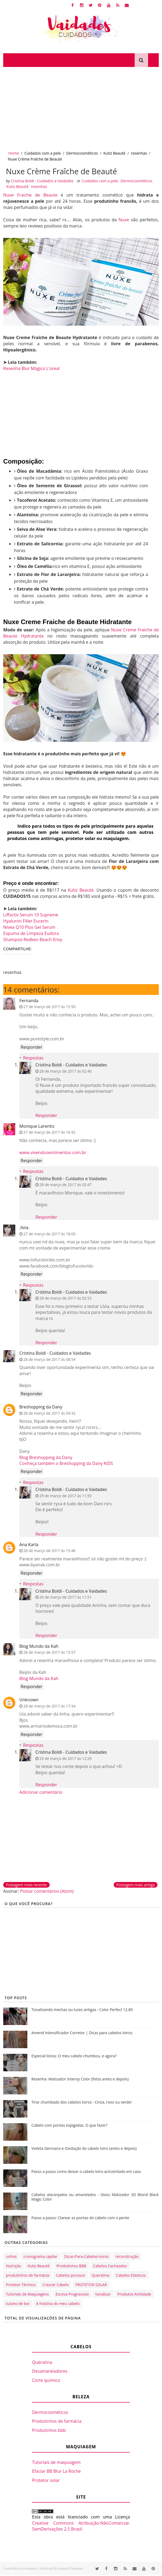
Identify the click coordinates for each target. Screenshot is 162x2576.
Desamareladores (49, 2372)
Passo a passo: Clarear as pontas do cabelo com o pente (80, 2218)
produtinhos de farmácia (27, 2276)
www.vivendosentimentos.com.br (52, 1153)
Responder (31, 1048)
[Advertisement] (81, 107)
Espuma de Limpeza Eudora (31, 934)
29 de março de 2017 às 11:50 (65, 1496)
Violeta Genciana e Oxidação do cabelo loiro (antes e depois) (84, 2149)
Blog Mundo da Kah (38, 1647)
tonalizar (103, 2294)
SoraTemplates (27, 2569)
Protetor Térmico (21, 2285)
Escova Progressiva (72, 2294)
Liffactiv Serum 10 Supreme (30, 916)
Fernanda (28, 1001)
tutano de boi (18, 2304)
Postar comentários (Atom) (46, 1892)
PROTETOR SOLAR (91, 2285)
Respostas (33, 1059)
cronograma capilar (40, 2257)
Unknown (29, 1701)
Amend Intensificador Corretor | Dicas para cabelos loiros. (82, 2033)
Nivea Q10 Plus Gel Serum (29, 928)
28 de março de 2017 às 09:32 (49, 1414)
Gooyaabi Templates (70, 2569)
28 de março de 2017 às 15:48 (49, 1551)
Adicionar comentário (40, 1793)
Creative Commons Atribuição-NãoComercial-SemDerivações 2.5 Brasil (81, 2527)
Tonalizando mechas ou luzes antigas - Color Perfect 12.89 (82, 2010)
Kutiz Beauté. (81, 891)
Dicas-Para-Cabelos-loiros (86, 2257)
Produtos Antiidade (134, 2294)
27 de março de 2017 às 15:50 (49, 1007)
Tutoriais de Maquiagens (27, 2294)
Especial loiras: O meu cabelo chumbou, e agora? (74, 2056)
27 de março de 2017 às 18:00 (49, 1234)
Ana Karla (28, 1545)
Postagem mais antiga (135, 1885)
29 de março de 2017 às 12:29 (65, 1759)
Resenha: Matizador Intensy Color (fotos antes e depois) (79, 2079)
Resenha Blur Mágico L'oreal (31, 369)
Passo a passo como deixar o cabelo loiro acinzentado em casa (86, 2172)
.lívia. (24, 1228)
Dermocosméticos (82, 153)
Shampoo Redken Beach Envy (32, 940)
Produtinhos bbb (49, 2431)
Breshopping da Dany (40, 1408)
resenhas (139, 153)
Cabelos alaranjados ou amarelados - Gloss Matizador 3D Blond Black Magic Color (95, 2198)
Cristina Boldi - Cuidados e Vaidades (71, 1066)
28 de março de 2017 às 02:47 (65, 1185)
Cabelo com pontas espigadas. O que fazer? (69, 2126)
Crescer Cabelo (55, 2285)
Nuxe (124, 220)
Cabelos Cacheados (110, 2266)
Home (13, 153)
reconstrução (126, 2257)
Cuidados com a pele (42, 153)
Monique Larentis (36, 1127)
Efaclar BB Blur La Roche (56, 2472)
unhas (11, 2257)
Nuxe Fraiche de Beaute (30, 196)
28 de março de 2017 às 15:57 (49, 1653)
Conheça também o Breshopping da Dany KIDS (66, 1464)
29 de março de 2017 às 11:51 (65, 1597)
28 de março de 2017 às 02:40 (65, 1071)
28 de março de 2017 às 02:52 (65, 1298)
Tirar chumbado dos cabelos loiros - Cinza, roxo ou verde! (81, 2102)
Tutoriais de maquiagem (56, 2463)
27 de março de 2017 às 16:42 (49, 1133)
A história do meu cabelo (58, 2304)
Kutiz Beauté (115, 153)
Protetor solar (46, 2481)
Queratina (100, 2276)
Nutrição (13, 2266)
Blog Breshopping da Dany (45, 1458)
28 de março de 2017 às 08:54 (49, 1360)
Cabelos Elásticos (131, 2276)
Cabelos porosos (70, 2276)
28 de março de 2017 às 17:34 (49, 1706)
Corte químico (46, 2381)
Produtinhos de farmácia (56, 2422)
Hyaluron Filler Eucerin (25, 922)
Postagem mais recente (26, 1885)
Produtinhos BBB (71, 2266)
